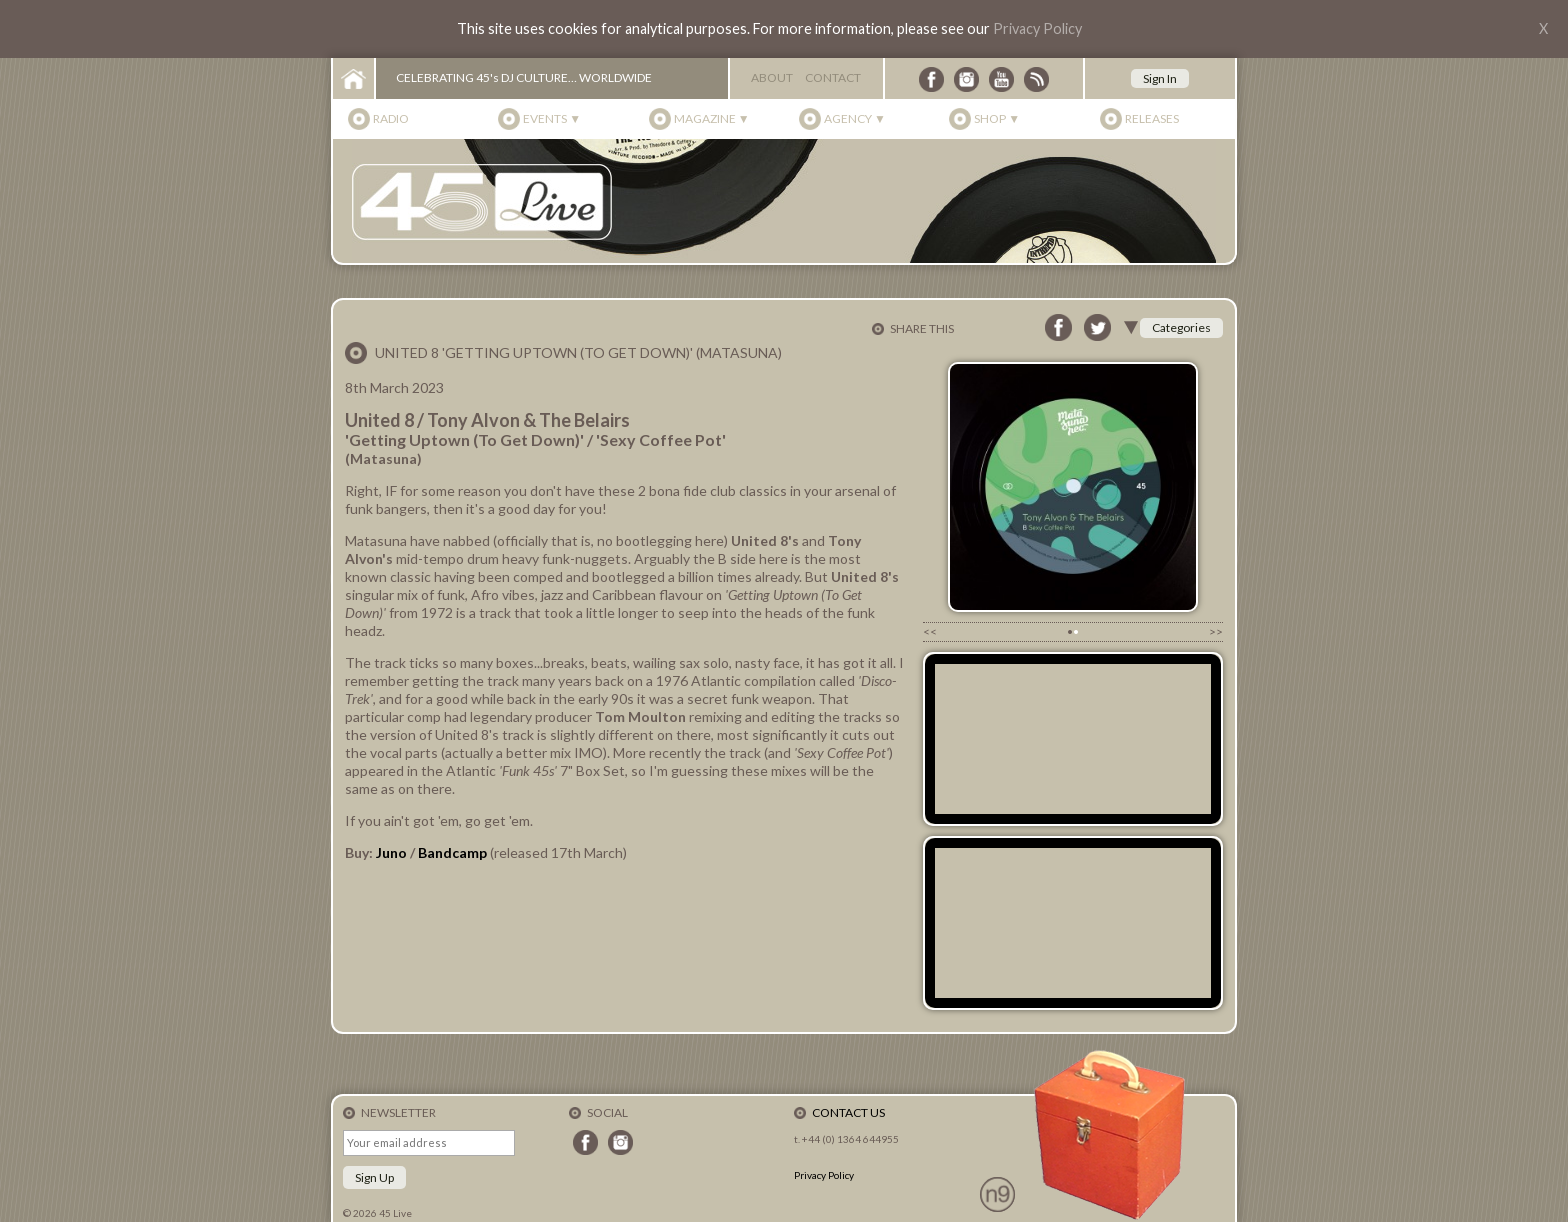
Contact (833, 77)
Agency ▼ (855, 118)
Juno (391, 852)
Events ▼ (552, 118)
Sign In (1160, 78)
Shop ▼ (997, 118)
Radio (391, 118)
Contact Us (848, 1112)
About (772, 77)
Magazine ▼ (712, 118)
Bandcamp (454, 852)
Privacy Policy (1037, 28)
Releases (1152, 118)
